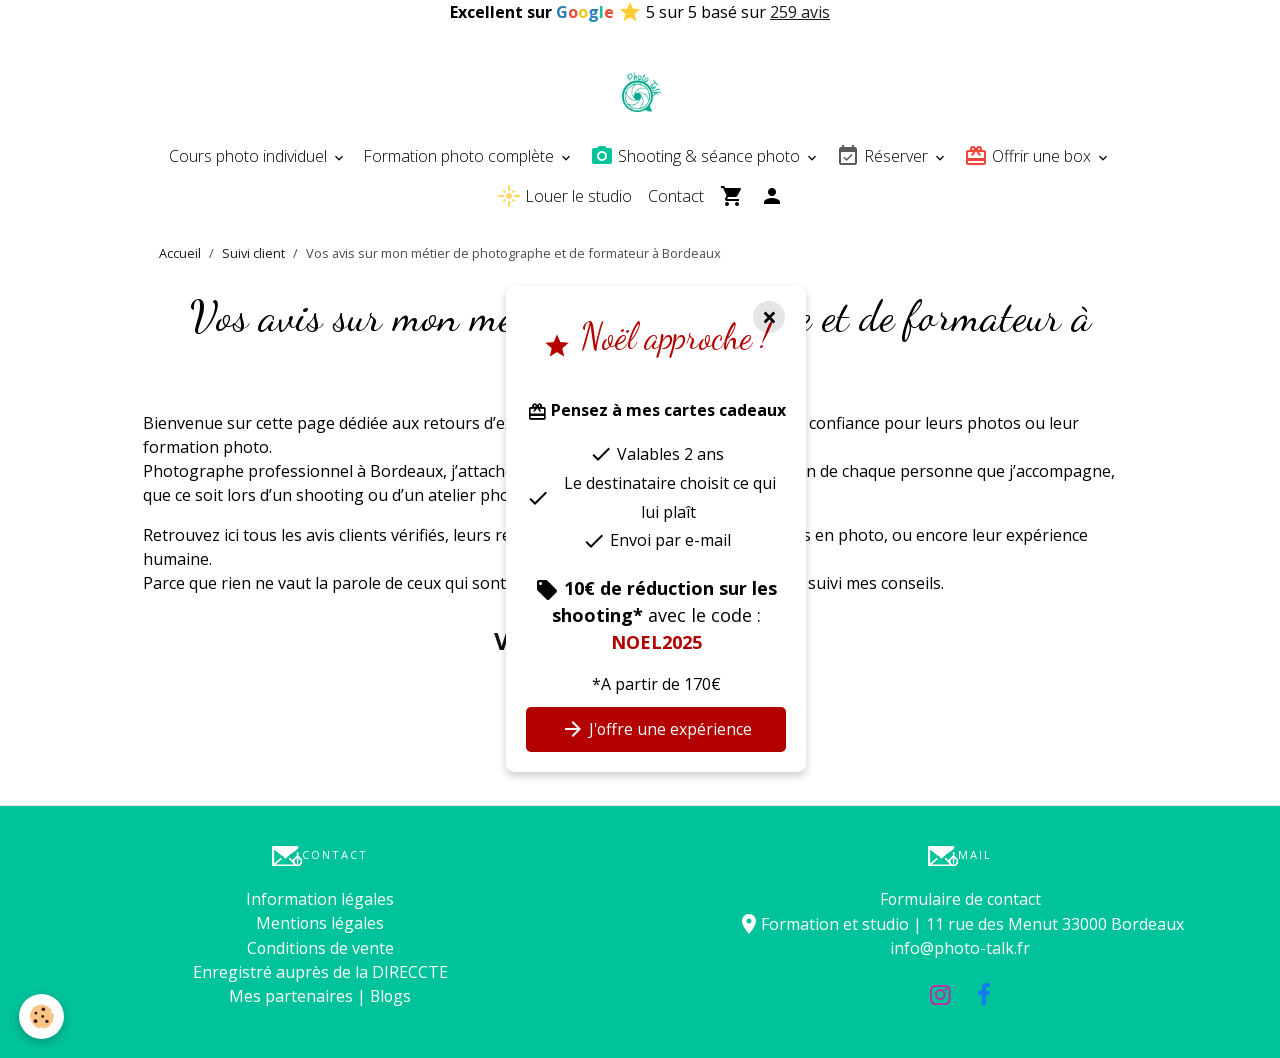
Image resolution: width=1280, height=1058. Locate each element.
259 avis (800, 12)
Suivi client (253, 253)
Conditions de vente (320, 947)
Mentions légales (320, 923)
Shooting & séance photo (697, 156)
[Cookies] (42, 1016)
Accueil (180, 253)
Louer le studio (564, 196)
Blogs (390, 995)
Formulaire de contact (960, 899)
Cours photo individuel (250, 156)
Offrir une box (1029, 156)
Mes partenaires (290, 995)
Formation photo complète (460, 156)
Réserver (884, 156)
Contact (676, 196)
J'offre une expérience (656, 729)
